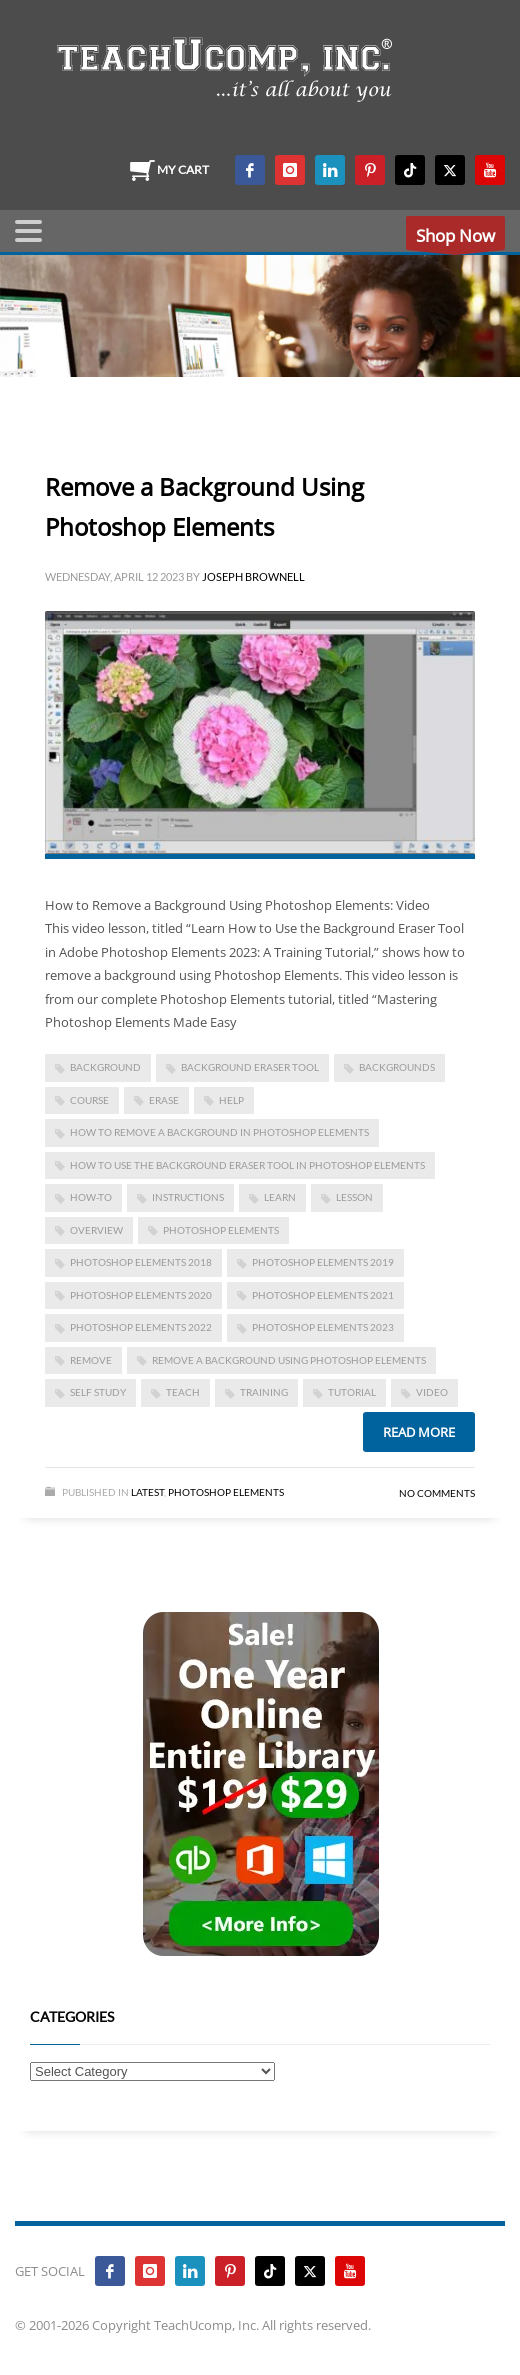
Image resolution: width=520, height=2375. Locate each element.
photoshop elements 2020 (141, 1295)
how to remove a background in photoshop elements (219, 1132)
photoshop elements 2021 (323, 1295)
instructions (188, 1197)
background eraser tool (250, 1067)
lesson (354, 1197)
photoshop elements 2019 (323, 1262)
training (264, 1392)
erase (164, 1100)
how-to (91, 1197)
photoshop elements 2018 (141, 1262)
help (231, 1100)
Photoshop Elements (226, 1492)
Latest (147, 1492)
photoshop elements (221, 1230)
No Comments (437, 1493)
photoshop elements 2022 (141, 1327)
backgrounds (397, 1067)
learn (280, 1197)
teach (183, 1392)
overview (96, 1230)
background (105, 1067)
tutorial (352, 1392)
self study (98, 1392)
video (432, 1392)
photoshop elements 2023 (323, 1327)
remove (91, 1360)
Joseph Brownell (253, 576)
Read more (419, 1432)
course (89, 1100)
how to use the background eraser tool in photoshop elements (247, 1165)
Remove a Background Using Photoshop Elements (289, 1360)
